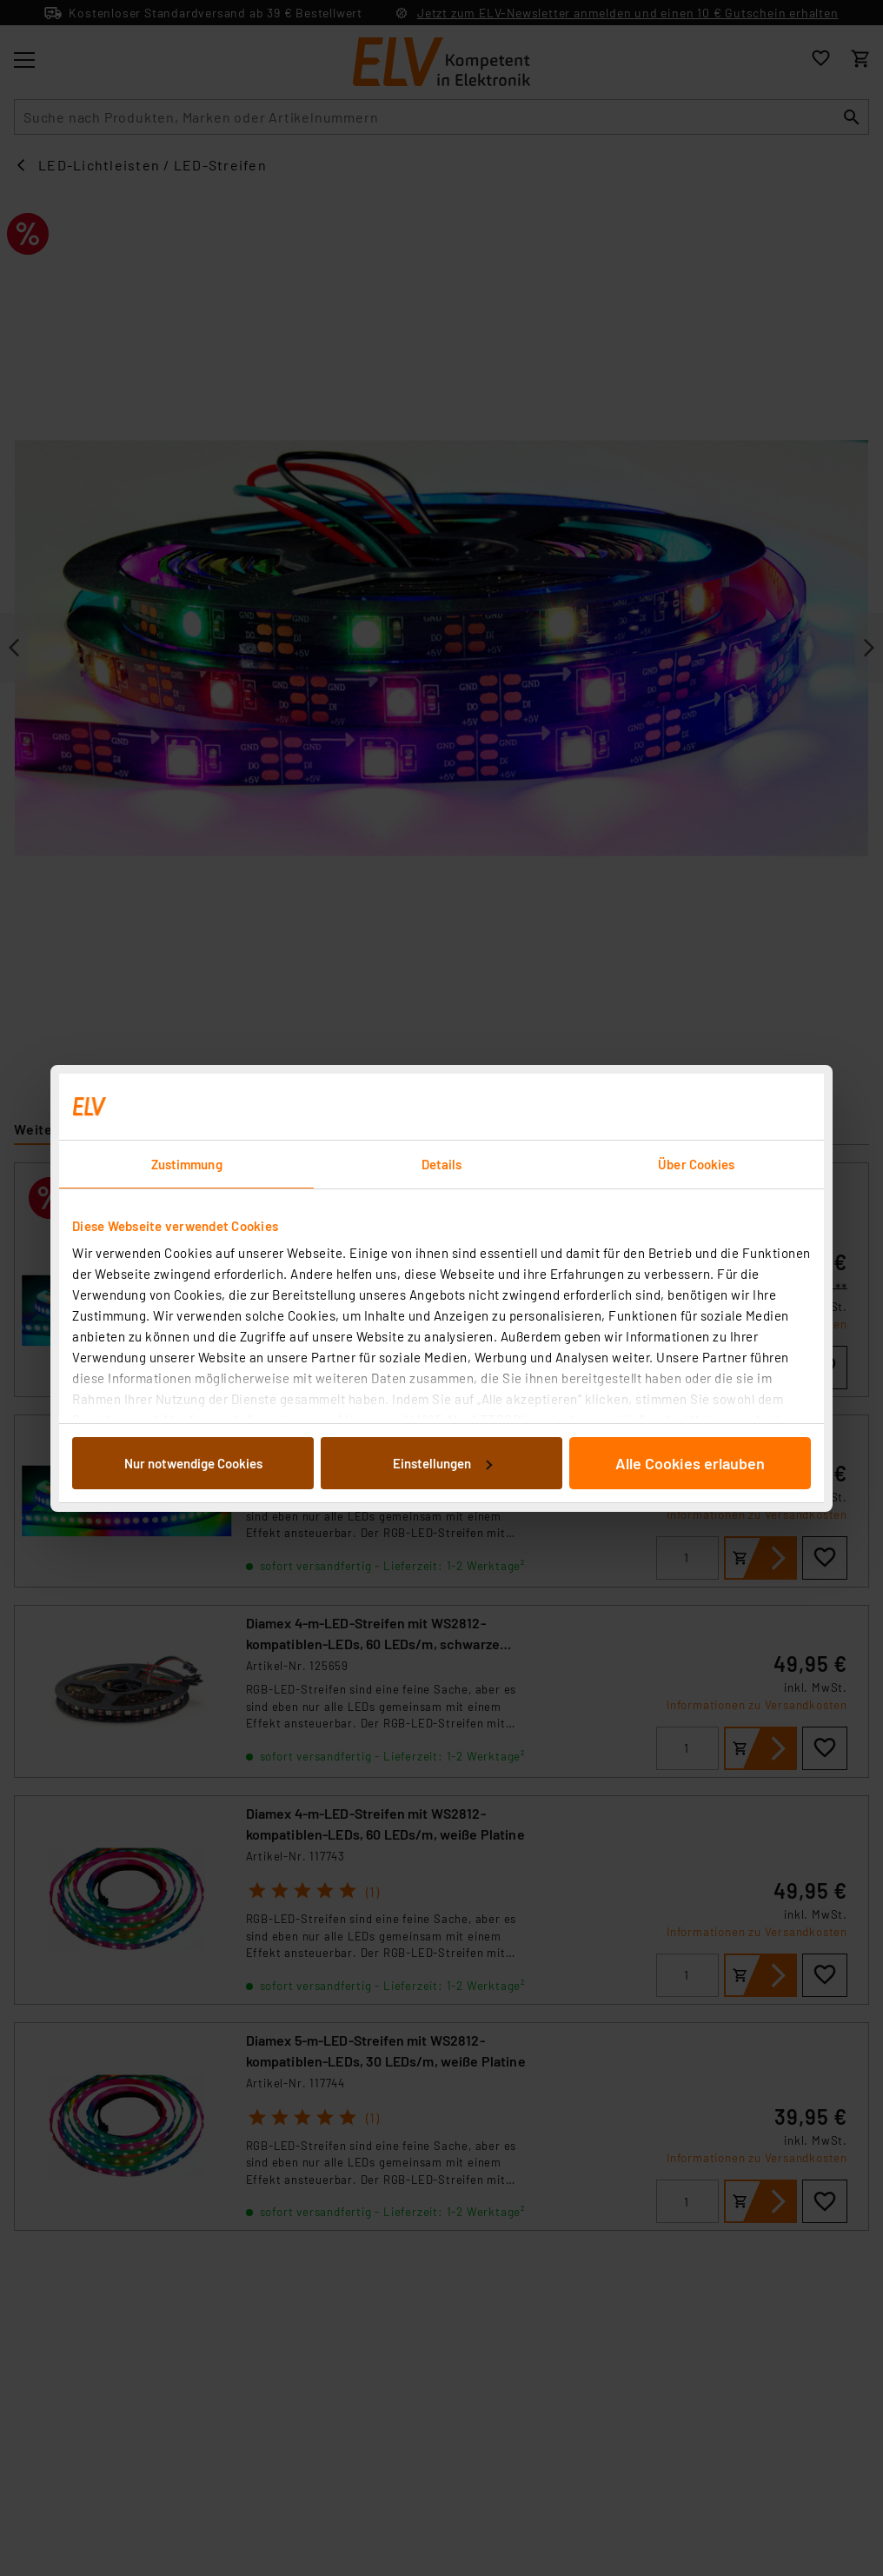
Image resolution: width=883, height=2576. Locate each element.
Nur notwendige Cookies (193, 1463)
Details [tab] (442, 1164)
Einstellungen (442, 1463)
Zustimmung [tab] (186, 1164)
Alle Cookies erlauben (690, 1463)
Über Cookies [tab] (696, 1164)
